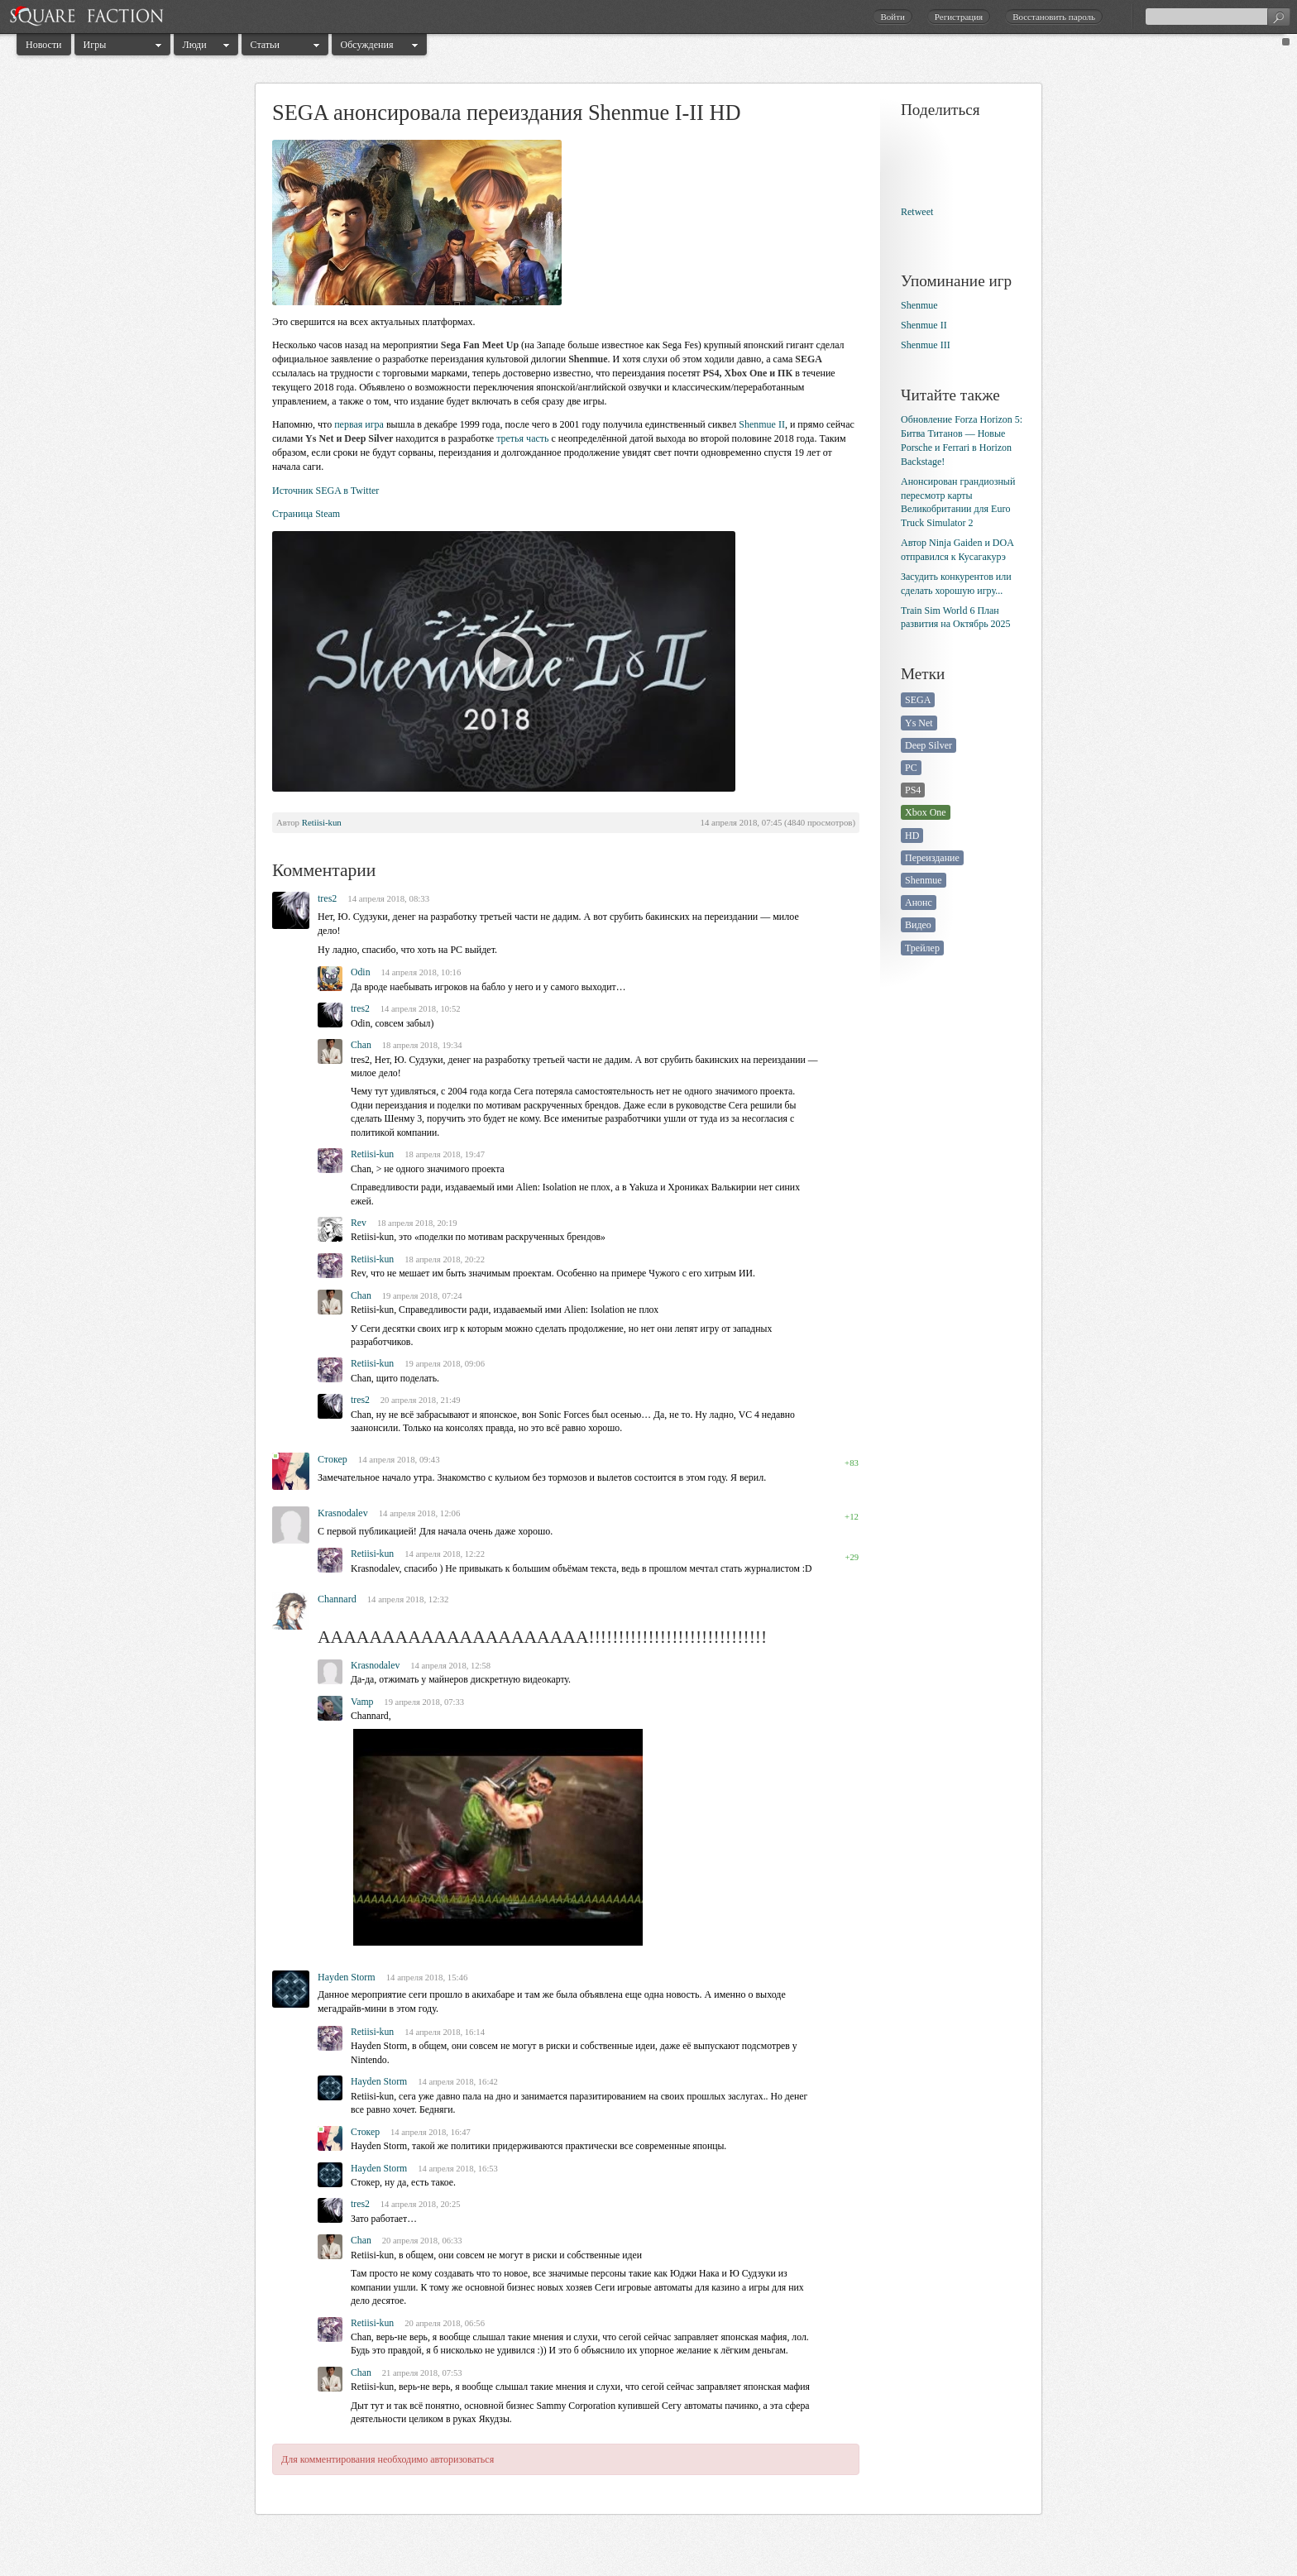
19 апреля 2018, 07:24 (422, 1295)
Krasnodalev (343, 1513)
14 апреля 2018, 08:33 (388, 898)
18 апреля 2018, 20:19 (417, 1223)
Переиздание (932, 858)
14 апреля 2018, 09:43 (399, 1459)
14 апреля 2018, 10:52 (420, 1008)
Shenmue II (762, 424)
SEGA (918, 700)
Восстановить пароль (1053, 17)
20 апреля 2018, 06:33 (422, 2240)
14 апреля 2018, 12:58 (450, 1665)
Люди (195, 44)
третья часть (522, 438)
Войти (892, 17)
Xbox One (925, 812)
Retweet (917, 212)
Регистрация (959, 17)
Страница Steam (306, 514)
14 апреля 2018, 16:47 (430, 2132)
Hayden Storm (347, 1977)
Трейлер (922, 948)
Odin (361, 972)
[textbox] (1218, 16)
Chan (361, 1045)
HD (912, 835)
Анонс (918, 902)
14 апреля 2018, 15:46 (427, 1977)
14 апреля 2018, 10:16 (420, 972)
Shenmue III (925, 345)
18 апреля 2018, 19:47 (444, 1154)
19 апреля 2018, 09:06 (444, 1363)
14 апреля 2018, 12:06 (420, 1513)
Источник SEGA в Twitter (325, 490)
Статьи (265, 44)
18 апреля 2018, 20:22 (444, 1259)
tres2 (327, 898)
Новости (44, 44)
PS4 (913, 790)
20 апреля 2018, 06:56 (444, 2323)
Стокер (332, 1459)
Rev (358, 1223)
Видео (918, 925)
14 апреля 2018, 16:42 (458, 2081)
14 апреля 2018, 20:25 (420, 2204)
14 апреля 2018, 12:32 (408, 1599)
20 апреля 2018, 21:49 (420, 1400)
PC (911, 767)
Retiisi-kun (322, 822)
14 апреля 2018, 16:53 (458, 2168)
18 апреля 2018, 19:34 (422, 1045)
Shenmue (919, 305)
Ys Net (919, 723)
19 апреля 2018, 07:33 (424, 1702)
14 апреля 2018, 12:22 (444, 1554)
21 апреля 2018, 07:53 (422, 2372)
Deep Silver (928, 745)
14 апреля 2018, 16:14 (444, 2032)
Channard (337, 1599)
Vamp (362, 1702)
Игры (95, 44)
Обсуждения (367, 44)
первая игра (359, 424)
